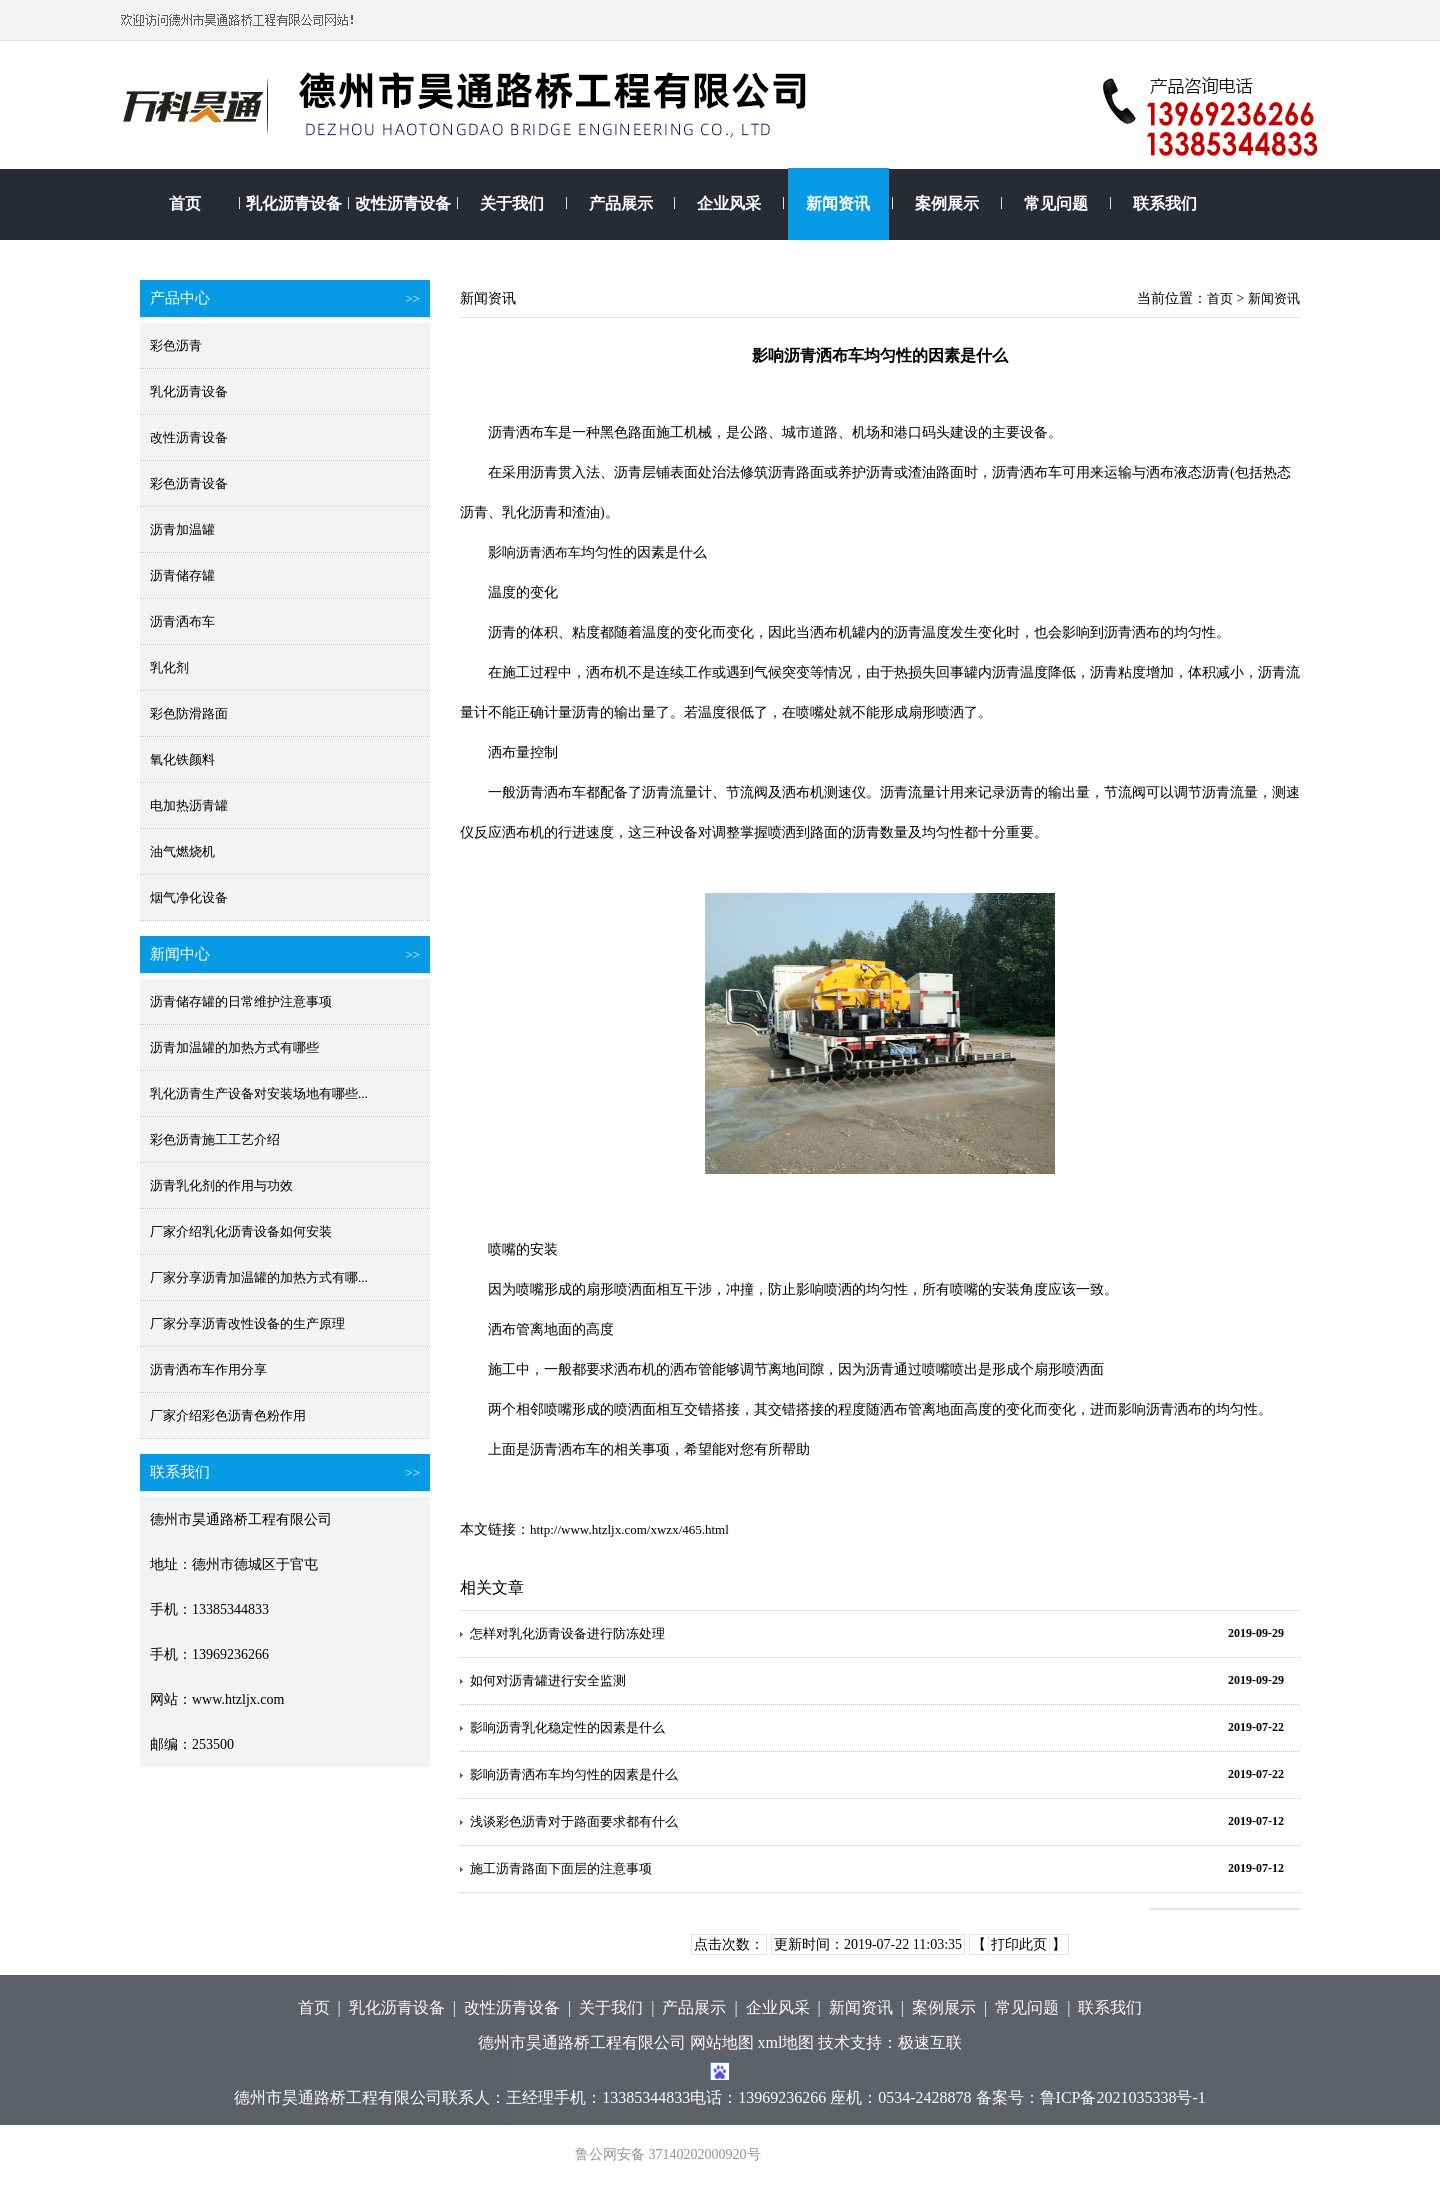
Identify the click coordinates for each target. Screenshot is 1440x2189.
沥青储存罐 (182, 575)
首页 (185, 203)
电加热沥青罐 (189, 805)
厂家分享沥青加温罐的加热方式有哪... (259, 1277)
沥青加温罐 (182, 529)
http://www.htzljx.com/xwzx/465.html (629, 1529)
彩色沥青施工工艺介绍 (215, 1139)
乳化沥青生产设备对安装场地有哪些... (259, 1093)
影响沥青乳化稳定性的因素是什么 (567, 1727)
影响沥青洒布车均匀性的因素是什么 (574, 1774)
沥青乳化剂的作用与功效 (221, 1185)
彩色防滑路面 (189, 713)
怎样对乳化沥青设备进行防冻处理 (567, 1633)
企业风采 (729, 203)
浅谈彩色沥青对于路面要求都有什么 (574, 1821)
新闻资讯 (838, 203)
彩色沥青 (176, 345)
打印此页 (1019, 1944)
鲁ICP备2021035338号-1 (1123, 2097)
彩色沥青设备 (189, 483)
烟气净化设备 (189, 897)
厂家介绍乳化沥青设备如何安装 (241, 1231)
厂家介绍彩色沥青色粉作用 (228, 1415)
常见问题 (1056, 203)
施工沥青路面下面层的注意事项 (561, 1868)
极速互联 (930, 2042)
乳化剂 (169, 667)
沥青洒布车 (182, 621)
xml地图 (786, 2042)
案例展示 (947, 203)
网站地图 (722, 2042)
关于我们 (512, 203)
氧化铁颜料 (182, 759)
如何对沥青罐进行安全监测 (548, 1680)
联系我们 (1165, 203)
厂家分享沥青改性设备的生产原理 (247, 1323)
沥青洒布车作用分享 (208, 1369)
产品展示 (621, 203)
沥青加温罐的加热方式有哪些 (234, 1047)
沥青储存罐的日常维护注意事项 (241, 1001)
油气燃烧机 (182, 851)
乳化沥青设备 (294, 203)
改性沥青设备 (403, 203)
